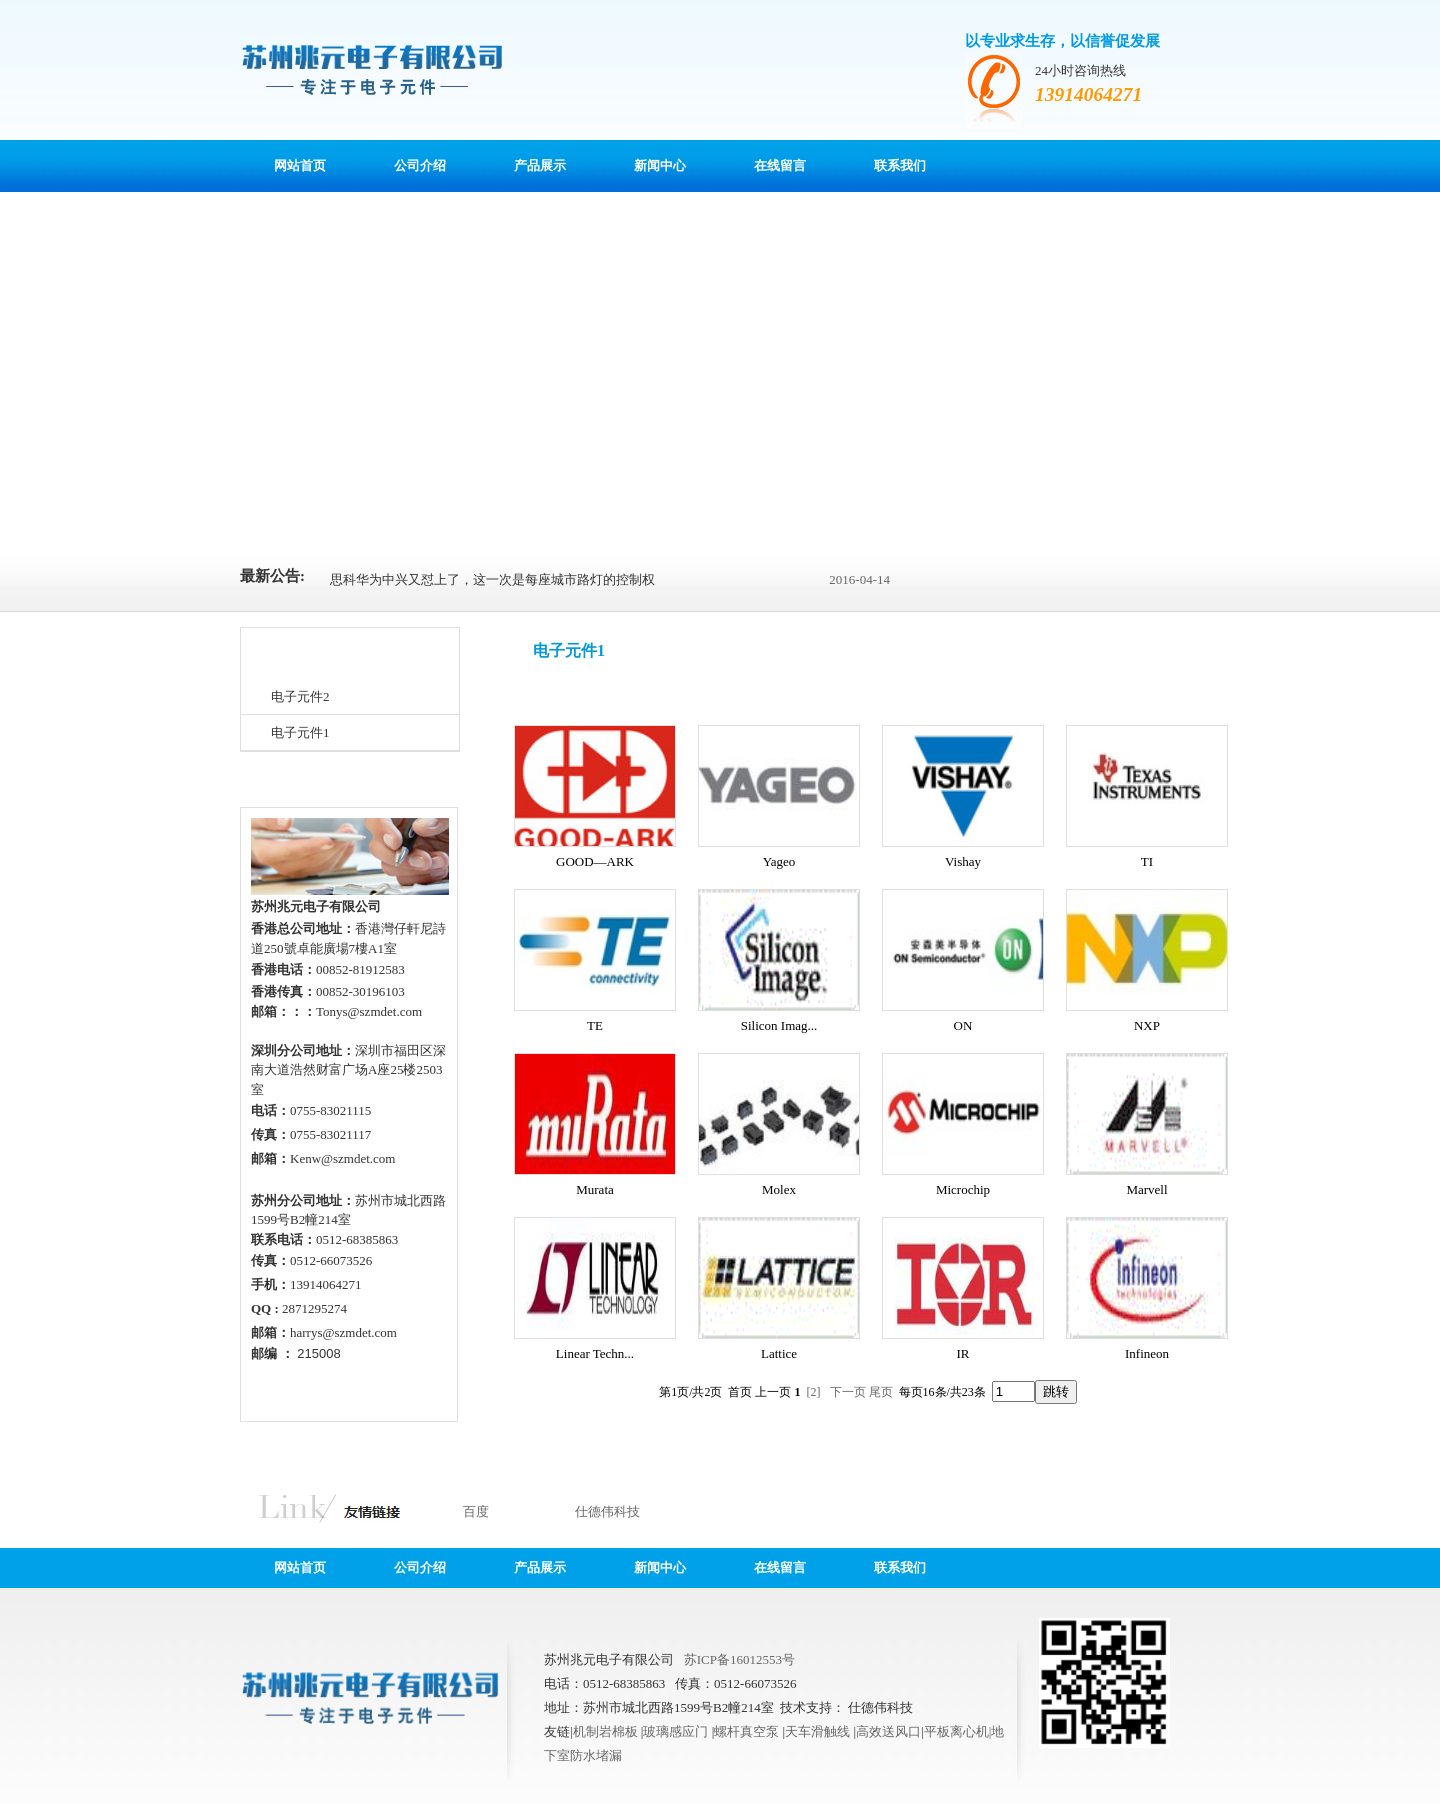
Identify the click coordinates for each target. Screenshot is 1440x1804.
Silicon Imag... (779, 1025)
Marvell (1146, 1189)
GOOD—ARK (595, 861)
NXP (1147, 1025)
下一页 (848, 1392)
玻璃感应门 (677, 1731)
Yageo (779, 861)
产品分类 (283, 653)
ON (963, 1025)
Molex (779, 1189)
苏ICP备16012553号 (739, 1659)
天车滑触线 (819, 1731)
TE (595, 1025)
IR (963, 1353)
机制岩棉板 (607, 1731)
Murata (595, 1189)
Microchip (963, 1189)
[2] (814, 1392)
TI (1147, 861)
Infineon (1147, 1353)
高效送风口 (888, 1731)
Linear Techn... (595, 1353)
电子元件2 (300, 696)
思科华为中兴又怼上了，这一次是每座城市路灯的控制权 (492, 579)
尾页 (881, 1392)
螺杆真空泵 (748, 1731)
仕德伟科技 (607, 1511)
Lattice (779, 1353)
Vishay (963, 861)
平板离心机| (958, 1731)
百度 (476, 1511)
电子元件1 (300, 732)
